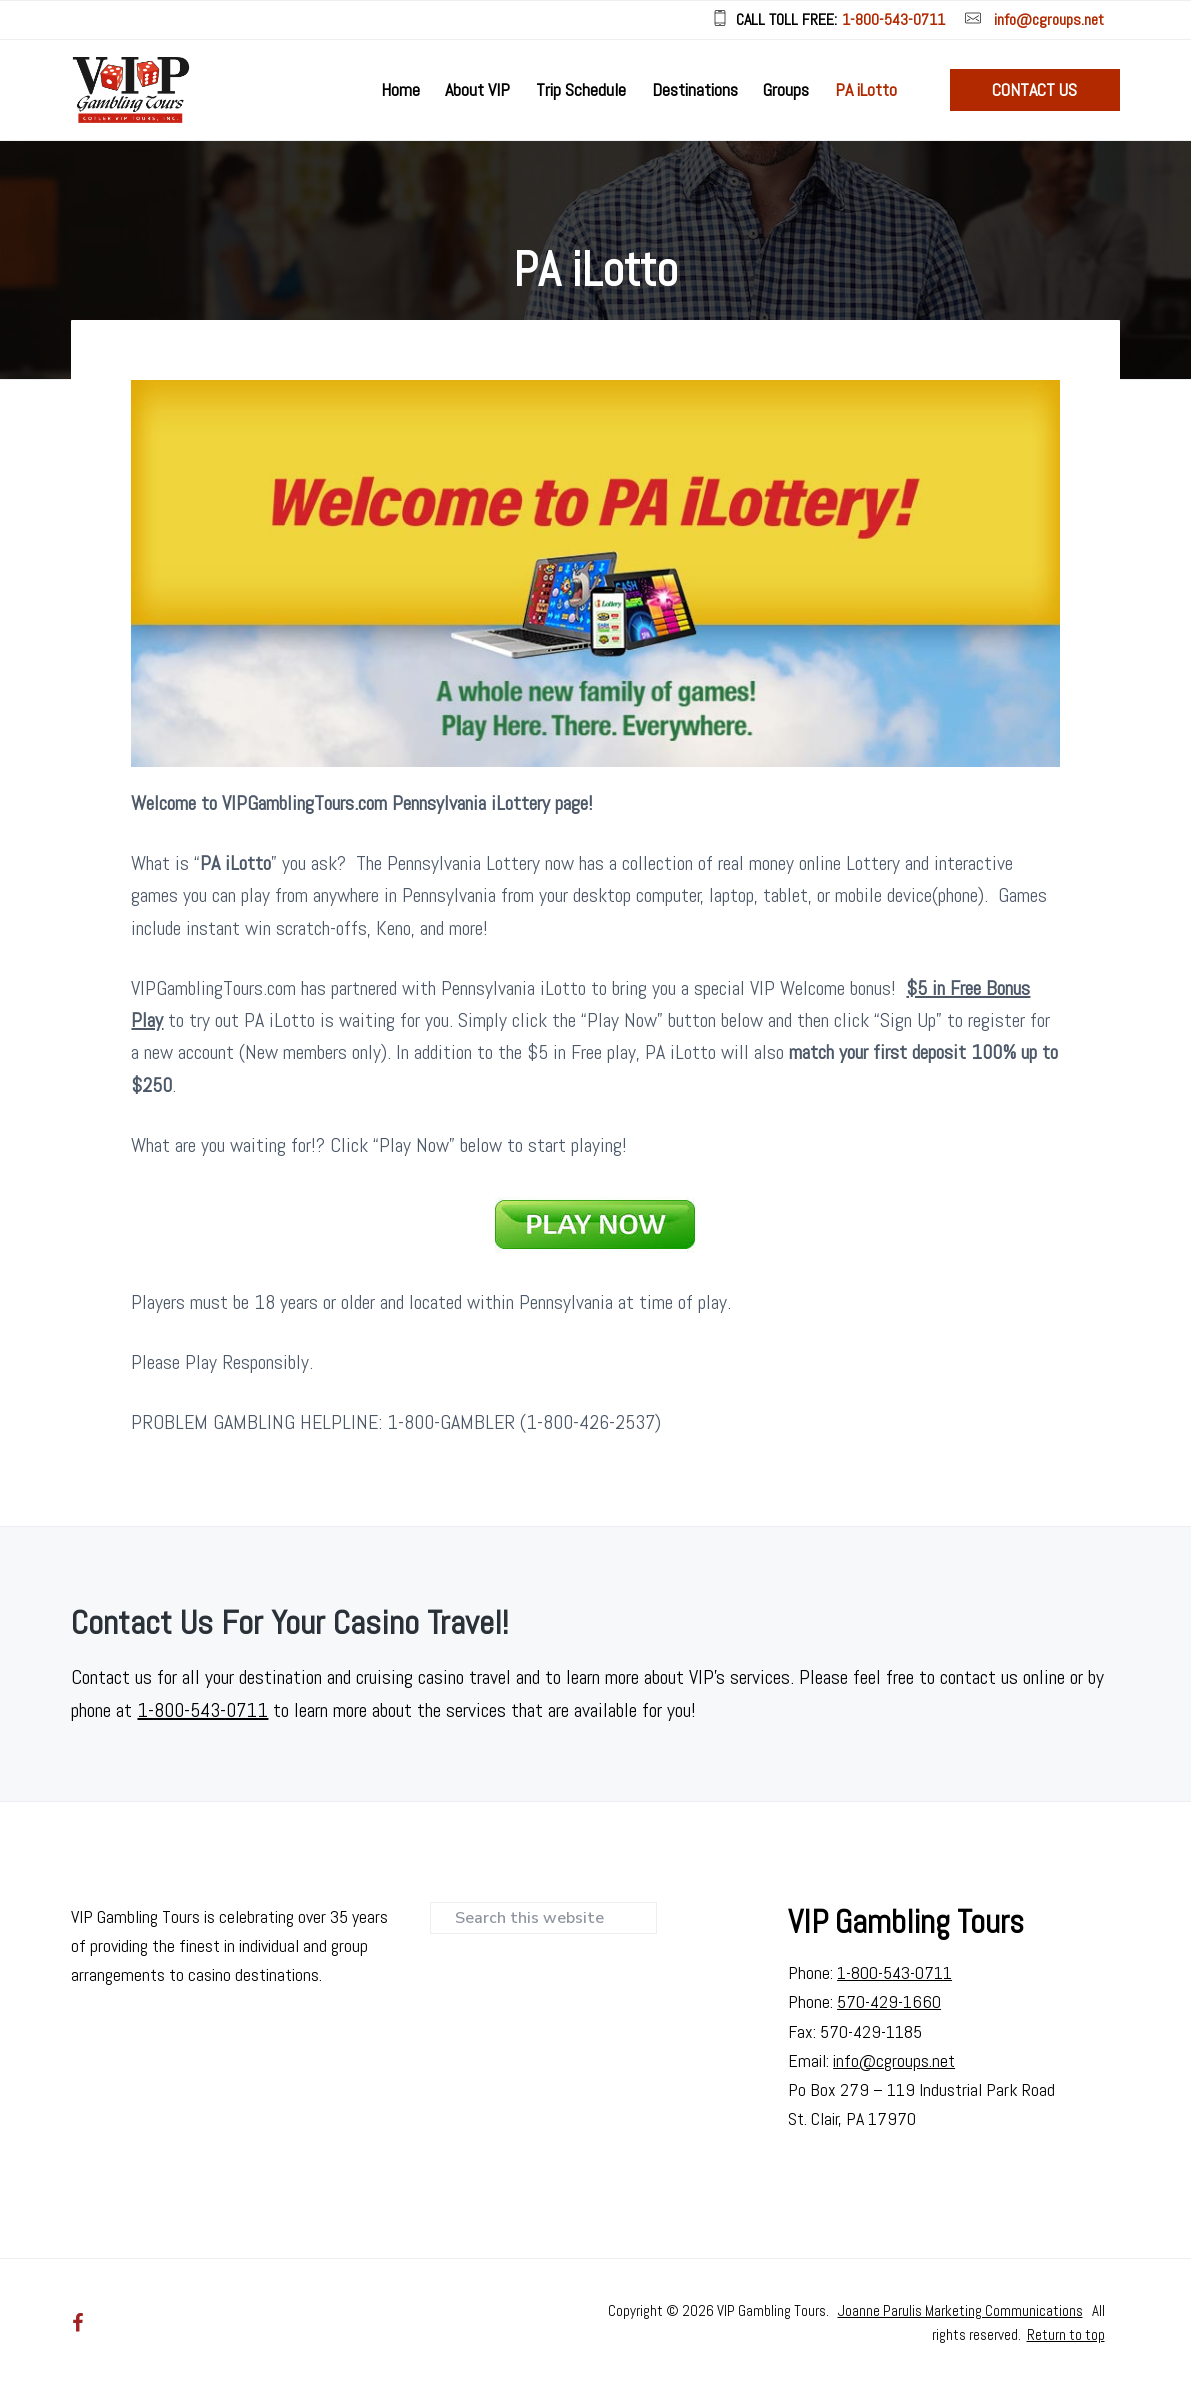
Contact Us (1034, 89)
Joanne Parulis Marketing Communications (960, 2310)
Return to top (1066, 2334)
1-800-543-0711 (893, 19)
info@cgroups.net (1049, 19)
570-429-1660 (889, 2001)
